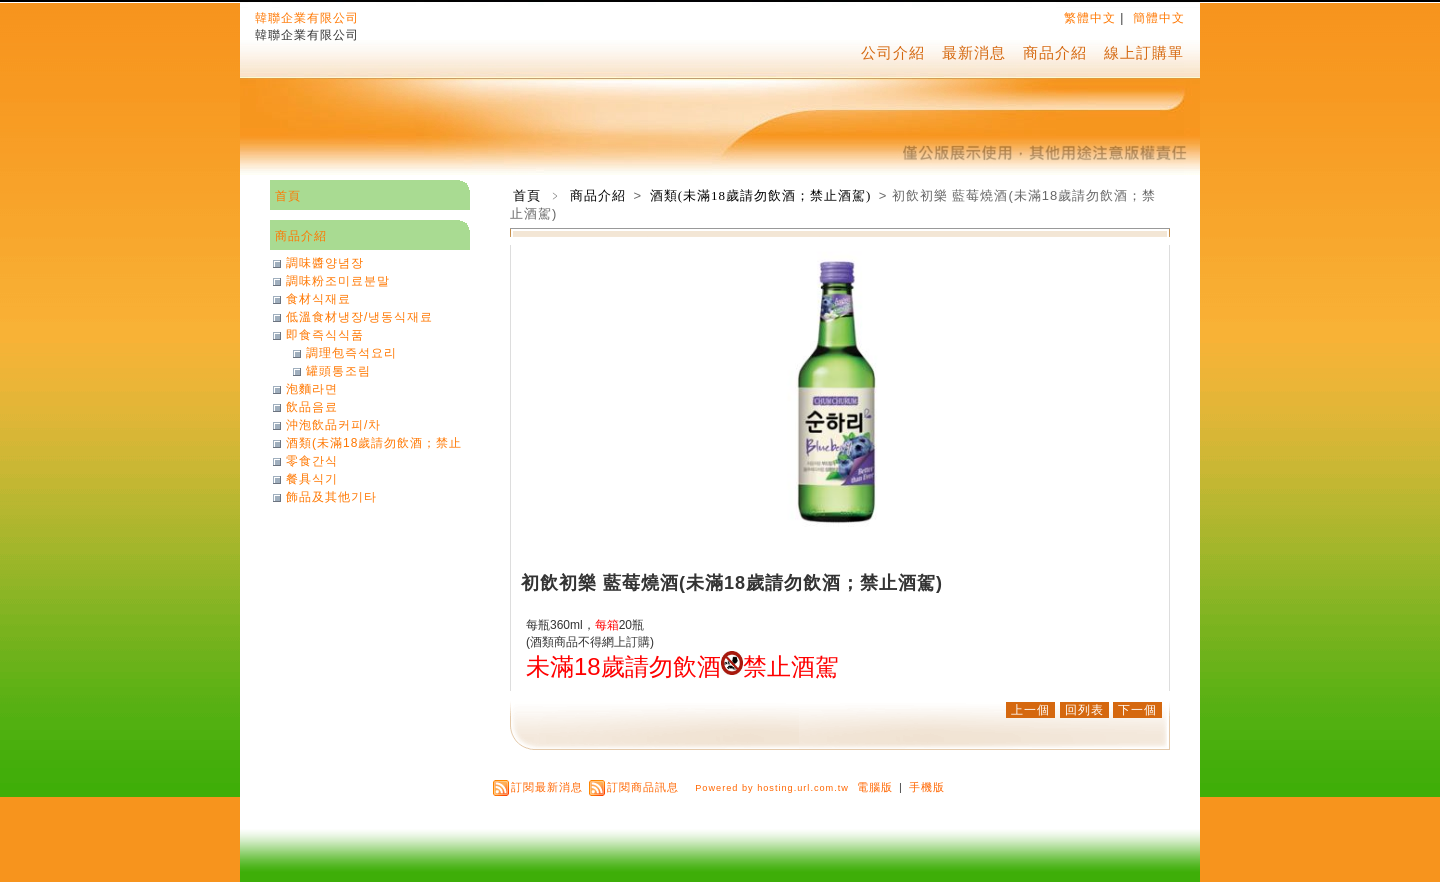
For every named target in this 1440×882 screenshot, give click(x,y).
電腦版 (875, 787)
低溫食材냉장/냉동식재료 (359, 317)
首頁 (527, 195)
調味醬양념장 (325, 263)
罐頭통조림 (338, 371)
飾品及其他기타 (331, 497)
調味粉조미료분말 (338, 281)
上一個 (1030, 710)
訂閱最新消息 (547, 787)
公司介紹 (893, 52)
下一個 (1137, 710)
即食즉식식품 (325, 335)
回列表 (1084, 710)
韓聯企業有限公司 (307, 18)
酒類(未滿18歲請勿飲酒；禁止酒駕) (763, 195)
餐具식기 (312, 479)
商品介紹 (1055, 52)
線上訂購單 (1144, 52)
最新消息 (974, 52)
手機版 (927, 787)
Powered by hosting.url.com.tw (772, 788)
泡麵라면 (312, 389)
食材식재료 (318, 299)
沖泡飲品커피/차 (333, 425)
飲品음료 (312, 407)
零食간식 (312, 461)
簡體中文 (1159, 18)
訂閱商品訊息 (643, 787)
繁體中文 (1090, 18)
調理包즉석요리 (351, 353)
